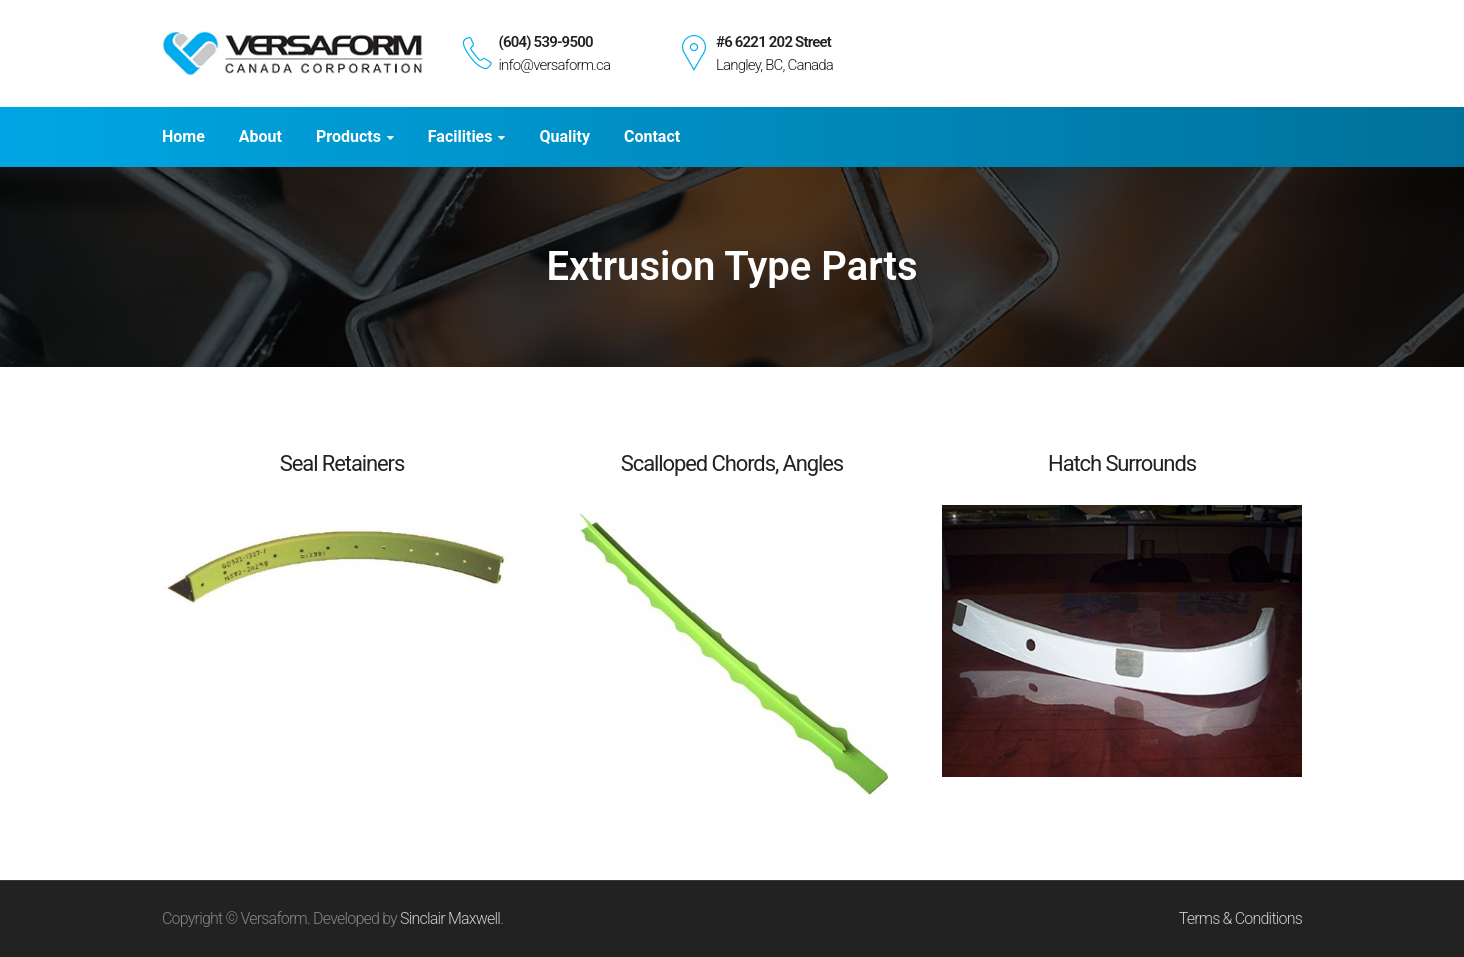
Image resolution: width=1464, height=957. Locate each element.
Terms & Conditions (1240, 918)
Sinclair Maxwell (450, 918)
